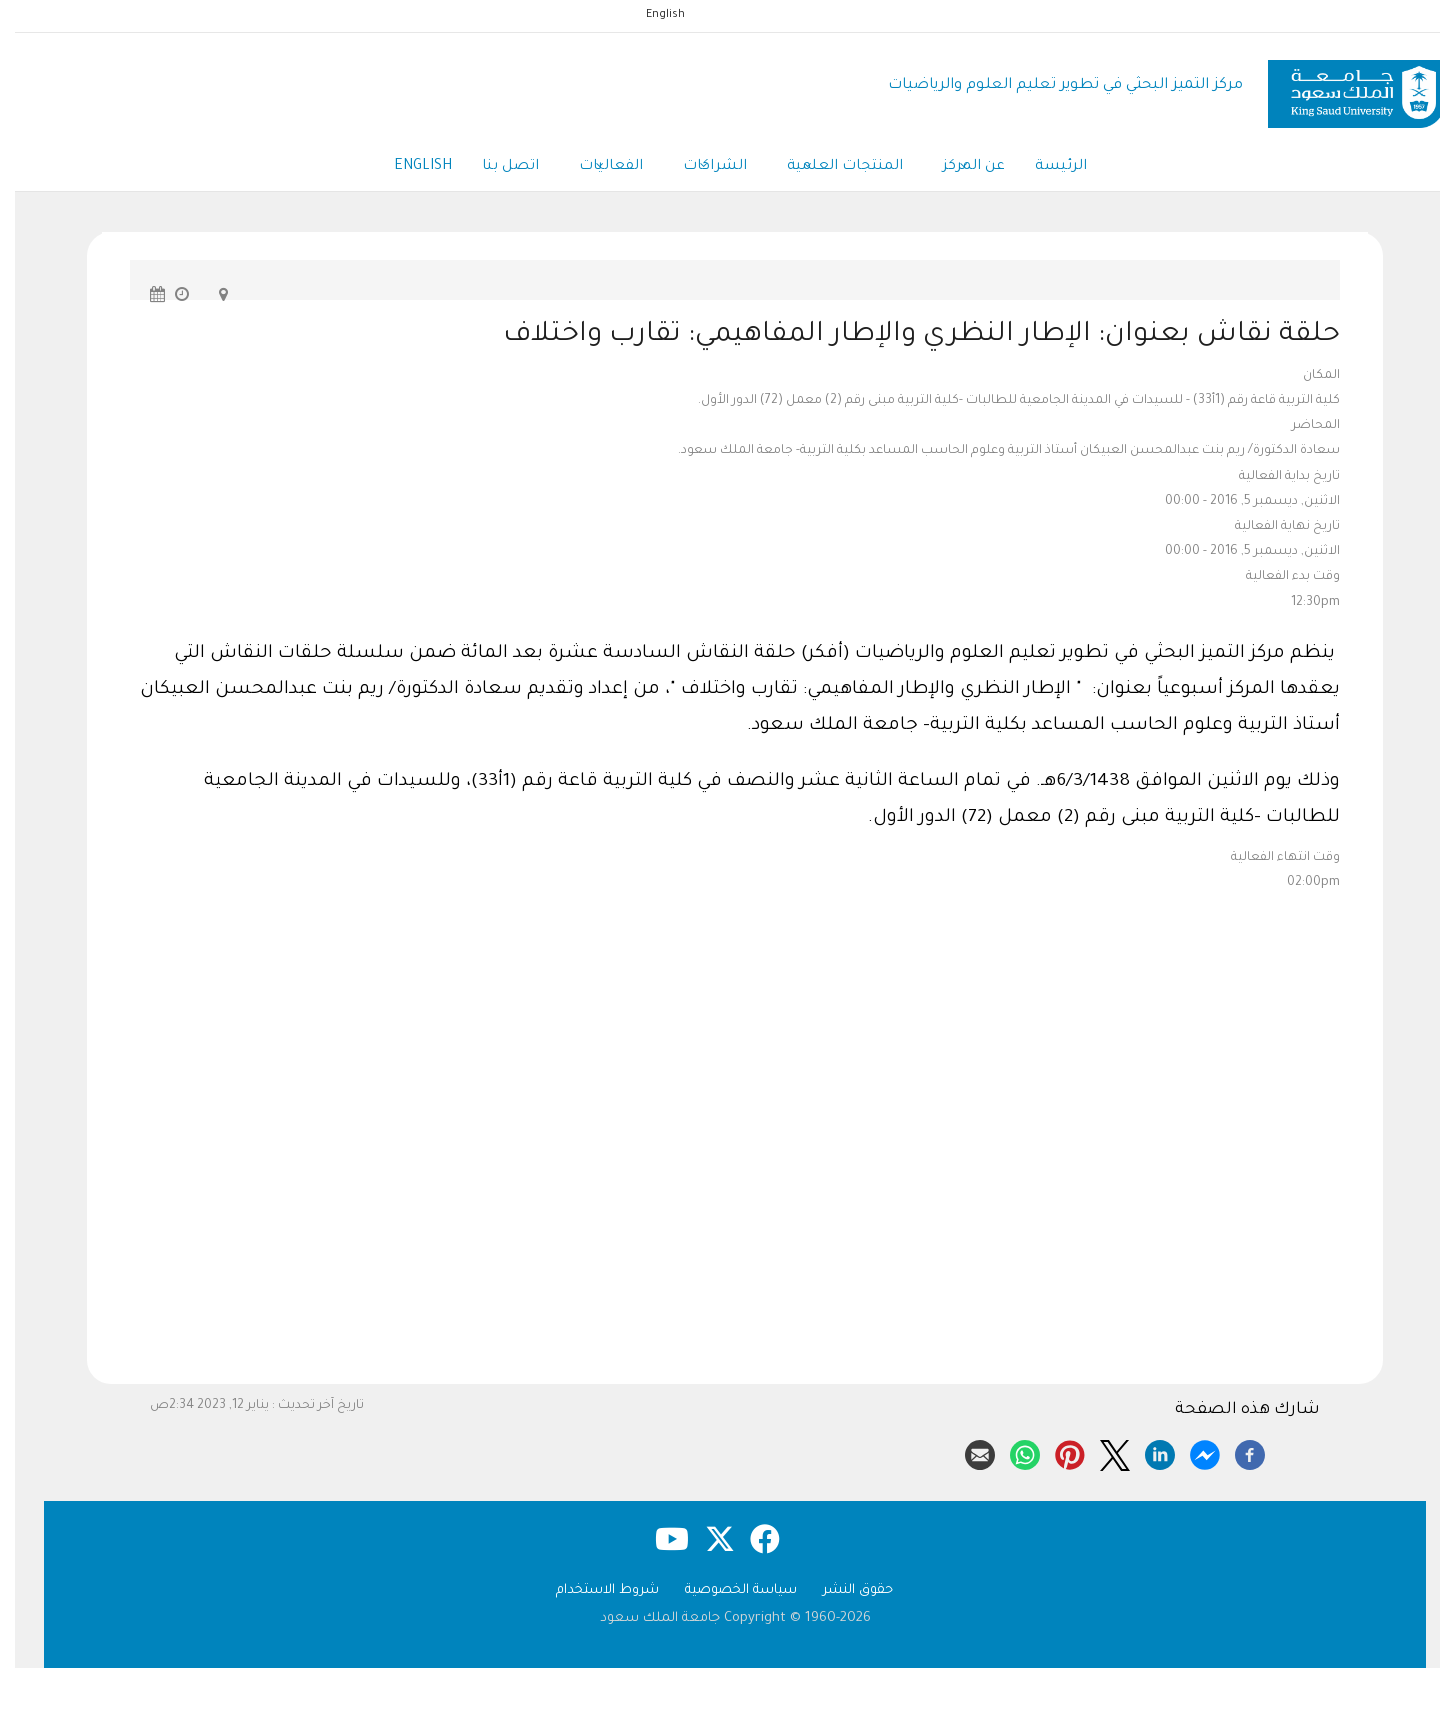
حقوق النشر (843, 1590)
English (650, 15)
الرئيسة (1046, 167)
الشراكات (700, 168)
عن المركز (959, 168)
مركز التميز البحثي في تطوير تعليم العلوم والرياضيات (1050, 85)
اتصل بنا (495, 167)
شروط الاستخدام (592, 1590)
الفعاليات (596, 168)
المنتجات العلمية (830, 168)
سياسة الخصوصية (726, 1590)
